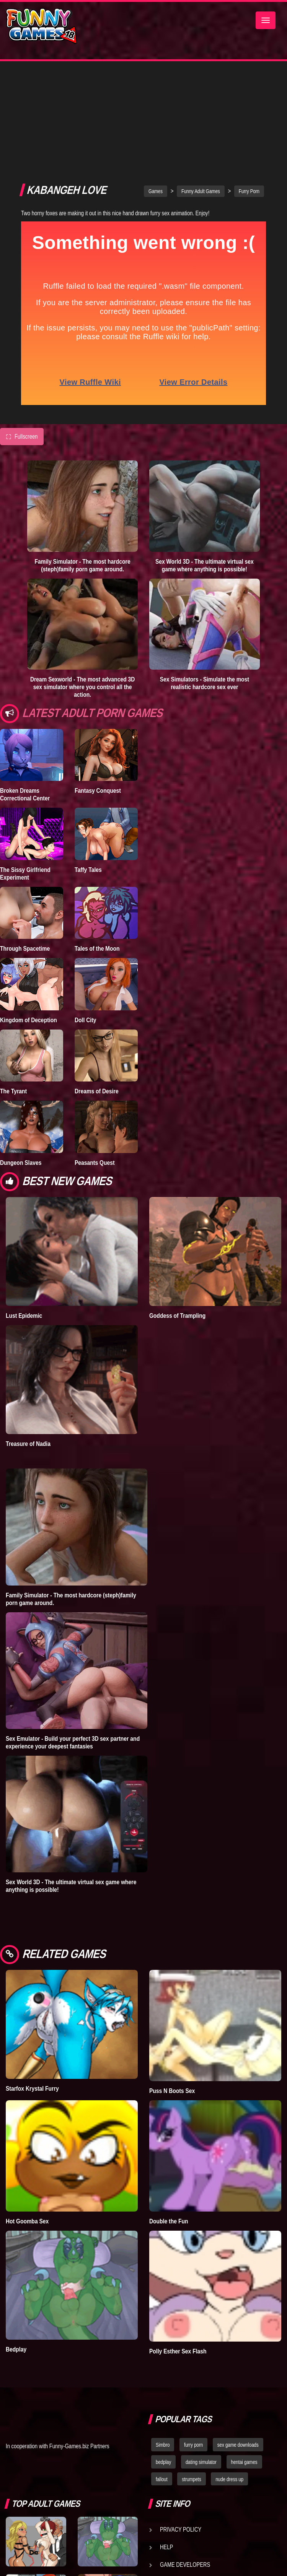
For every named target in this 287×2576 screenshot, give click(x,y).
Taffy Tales (88, 768)
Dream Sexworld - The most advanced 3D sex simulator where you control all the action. (82, 585)
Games (155, 90)
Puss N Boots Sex (172, 1989)
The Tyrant (13, 990)
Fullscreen (22, 335)
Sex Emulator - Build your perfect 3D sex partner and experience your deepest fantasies (73, 1641)
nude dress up (229, 2378)
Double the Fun (168, 2120)
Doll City (85, 918)
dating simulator (201, 2361)
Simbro (163, 2343)
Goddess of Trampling (177, 1214)
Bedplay (16, 2248)
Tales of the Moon (97, 847)
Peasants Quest (95, 1061)
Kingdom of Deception (28, 918)
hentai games (244, 2361)
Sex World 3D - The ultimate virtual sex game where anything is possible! (204, 464)
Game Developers (185, 2463)
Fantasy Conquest (98, 689)
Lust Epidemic (24, 1214)
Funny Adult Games (200, 90)
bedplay (163, 2361)
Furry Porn (249, 90)
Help (166, 2445)
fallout (162, 2378)
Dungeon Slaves (20, 1061)
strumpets (191, 2378)
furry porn (193, 2343)
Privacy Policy (180, 2428)
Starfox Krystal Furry (32, 1987)
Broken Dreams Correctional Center (25, 693)
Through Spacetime (25, 847)
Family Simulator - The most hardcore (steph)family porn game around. (82, 464)
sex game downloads (238, 2343)
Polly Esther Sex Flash (178, 2250)
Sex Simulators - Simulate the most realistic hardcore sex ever (204, 581)
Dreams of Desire (97, 990)
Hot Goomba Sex (27, 2120)
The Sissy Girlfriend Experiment (25, 772)
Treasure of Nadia (28, 1342)
